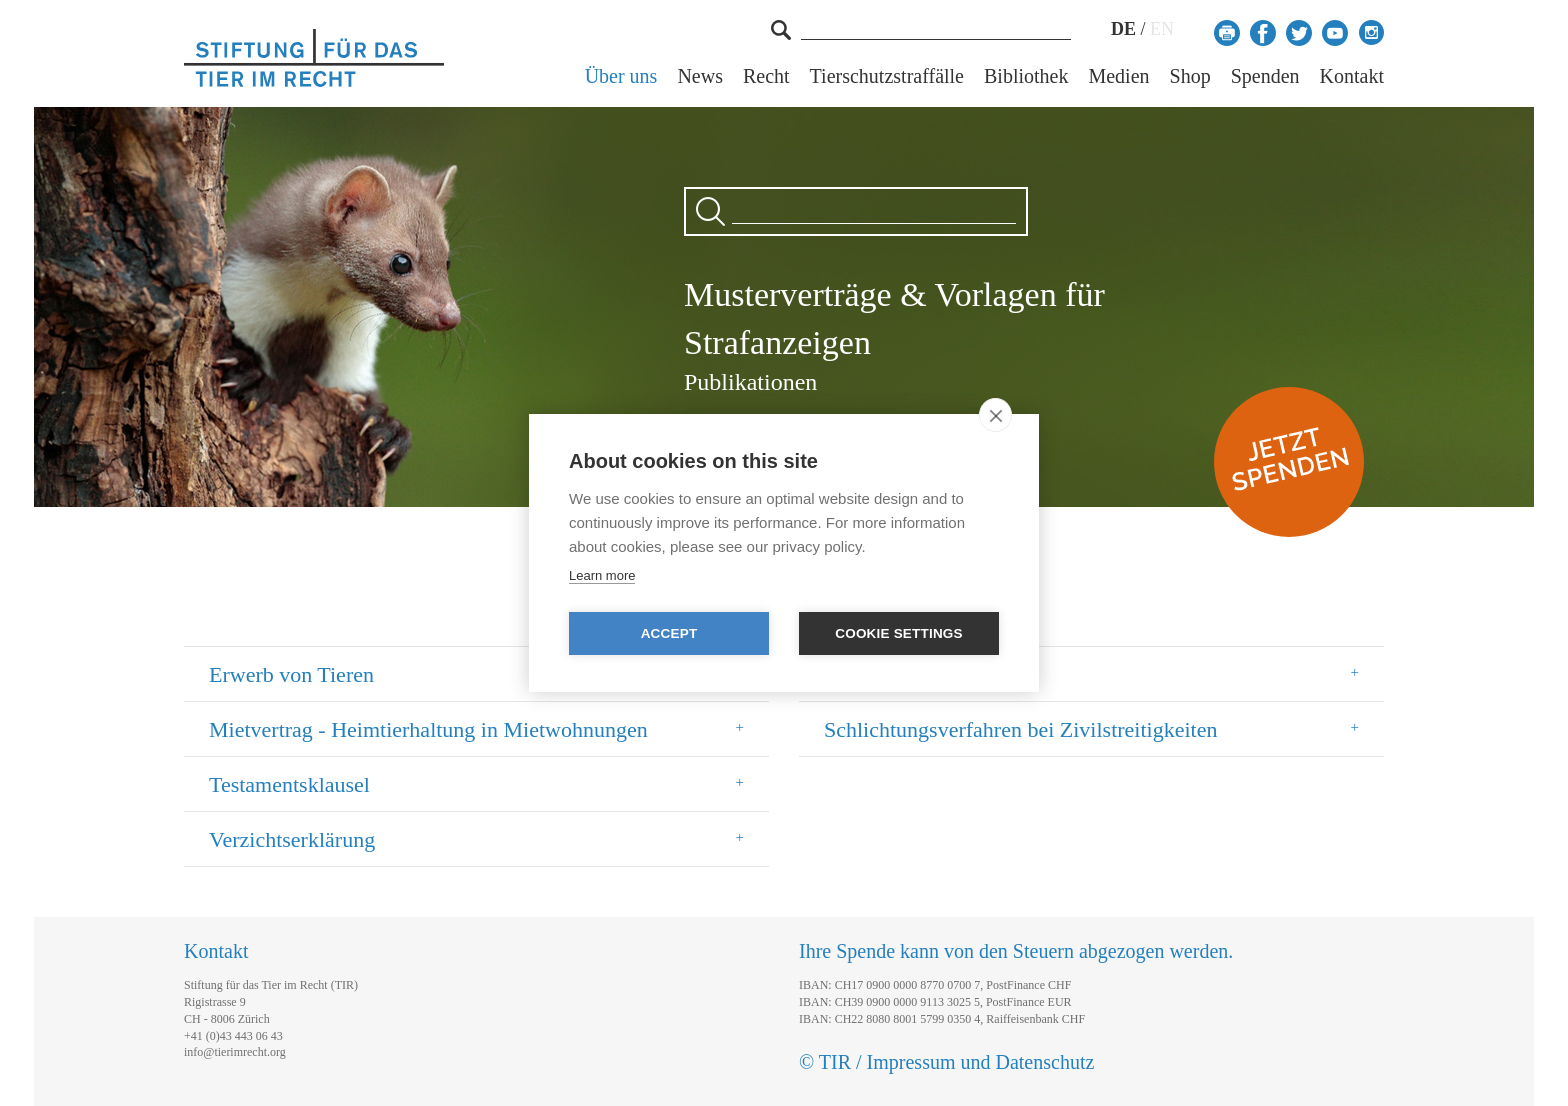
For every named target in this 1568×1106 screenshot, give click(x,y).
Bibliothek (1026, 76)
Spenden (1265, 76)
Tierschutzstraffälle (887, 76)
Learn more (602, 575)
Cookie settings (899, 633)
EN (1162, 29)
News (700, 76)
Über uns (621, 76)
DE (1123, 29)
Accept (669, 633)
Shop (1190, 76)
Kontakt (1352, 76)
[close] (995, 415)
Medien (1118, 76)
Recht (766, 76)
